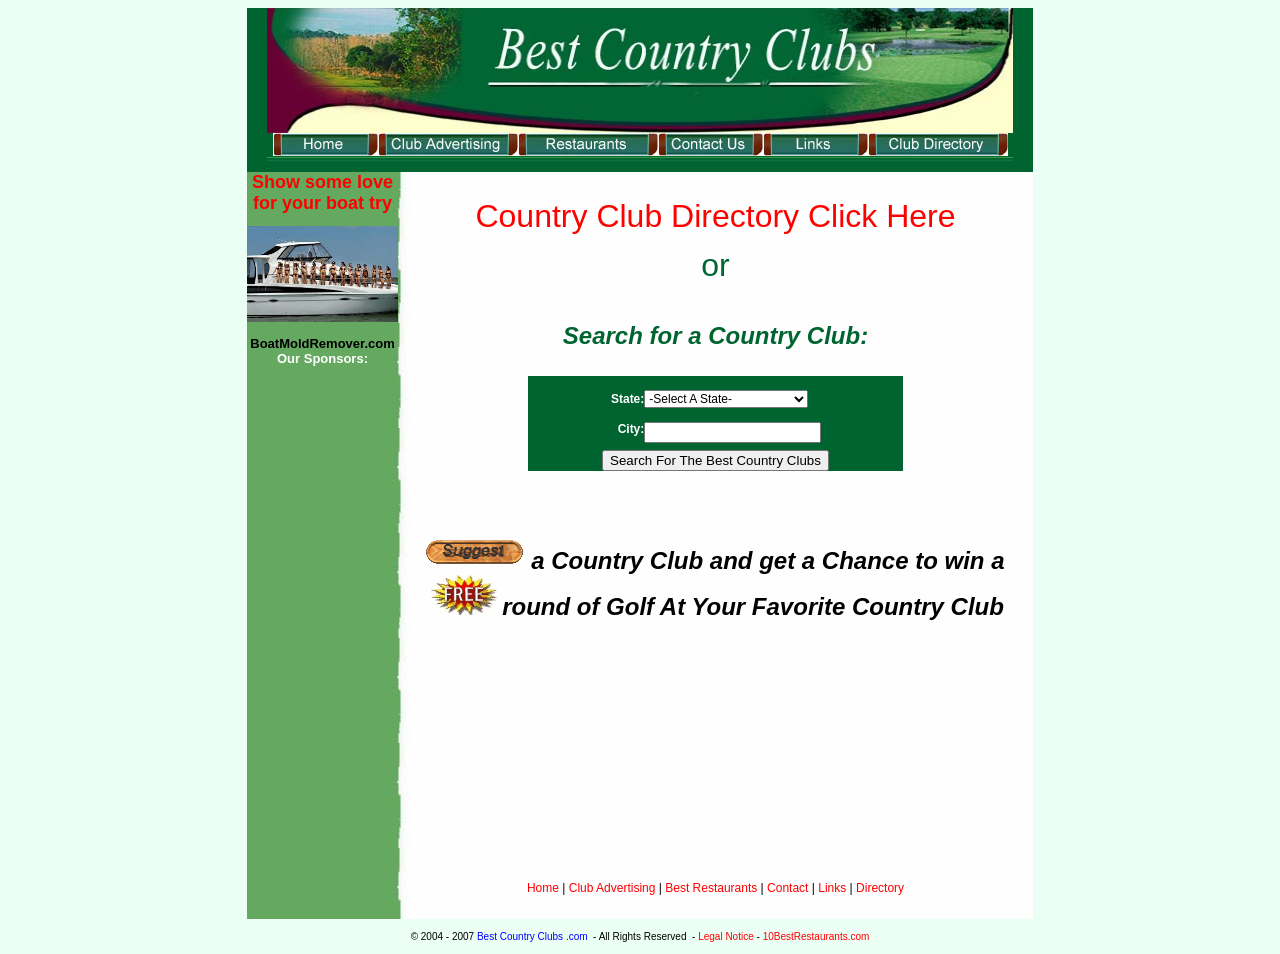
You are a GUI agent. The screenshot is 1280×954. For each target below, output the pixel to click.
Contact (787, 888)
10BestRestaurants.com (816, 936)
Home (543, 888)
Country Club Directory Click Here (715, 216)
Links (832, 888)
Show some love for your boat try (322, 192)
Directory (880, 888)
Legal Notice (726, 936)
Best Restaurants (711, 888)
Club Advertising (614, 888)
